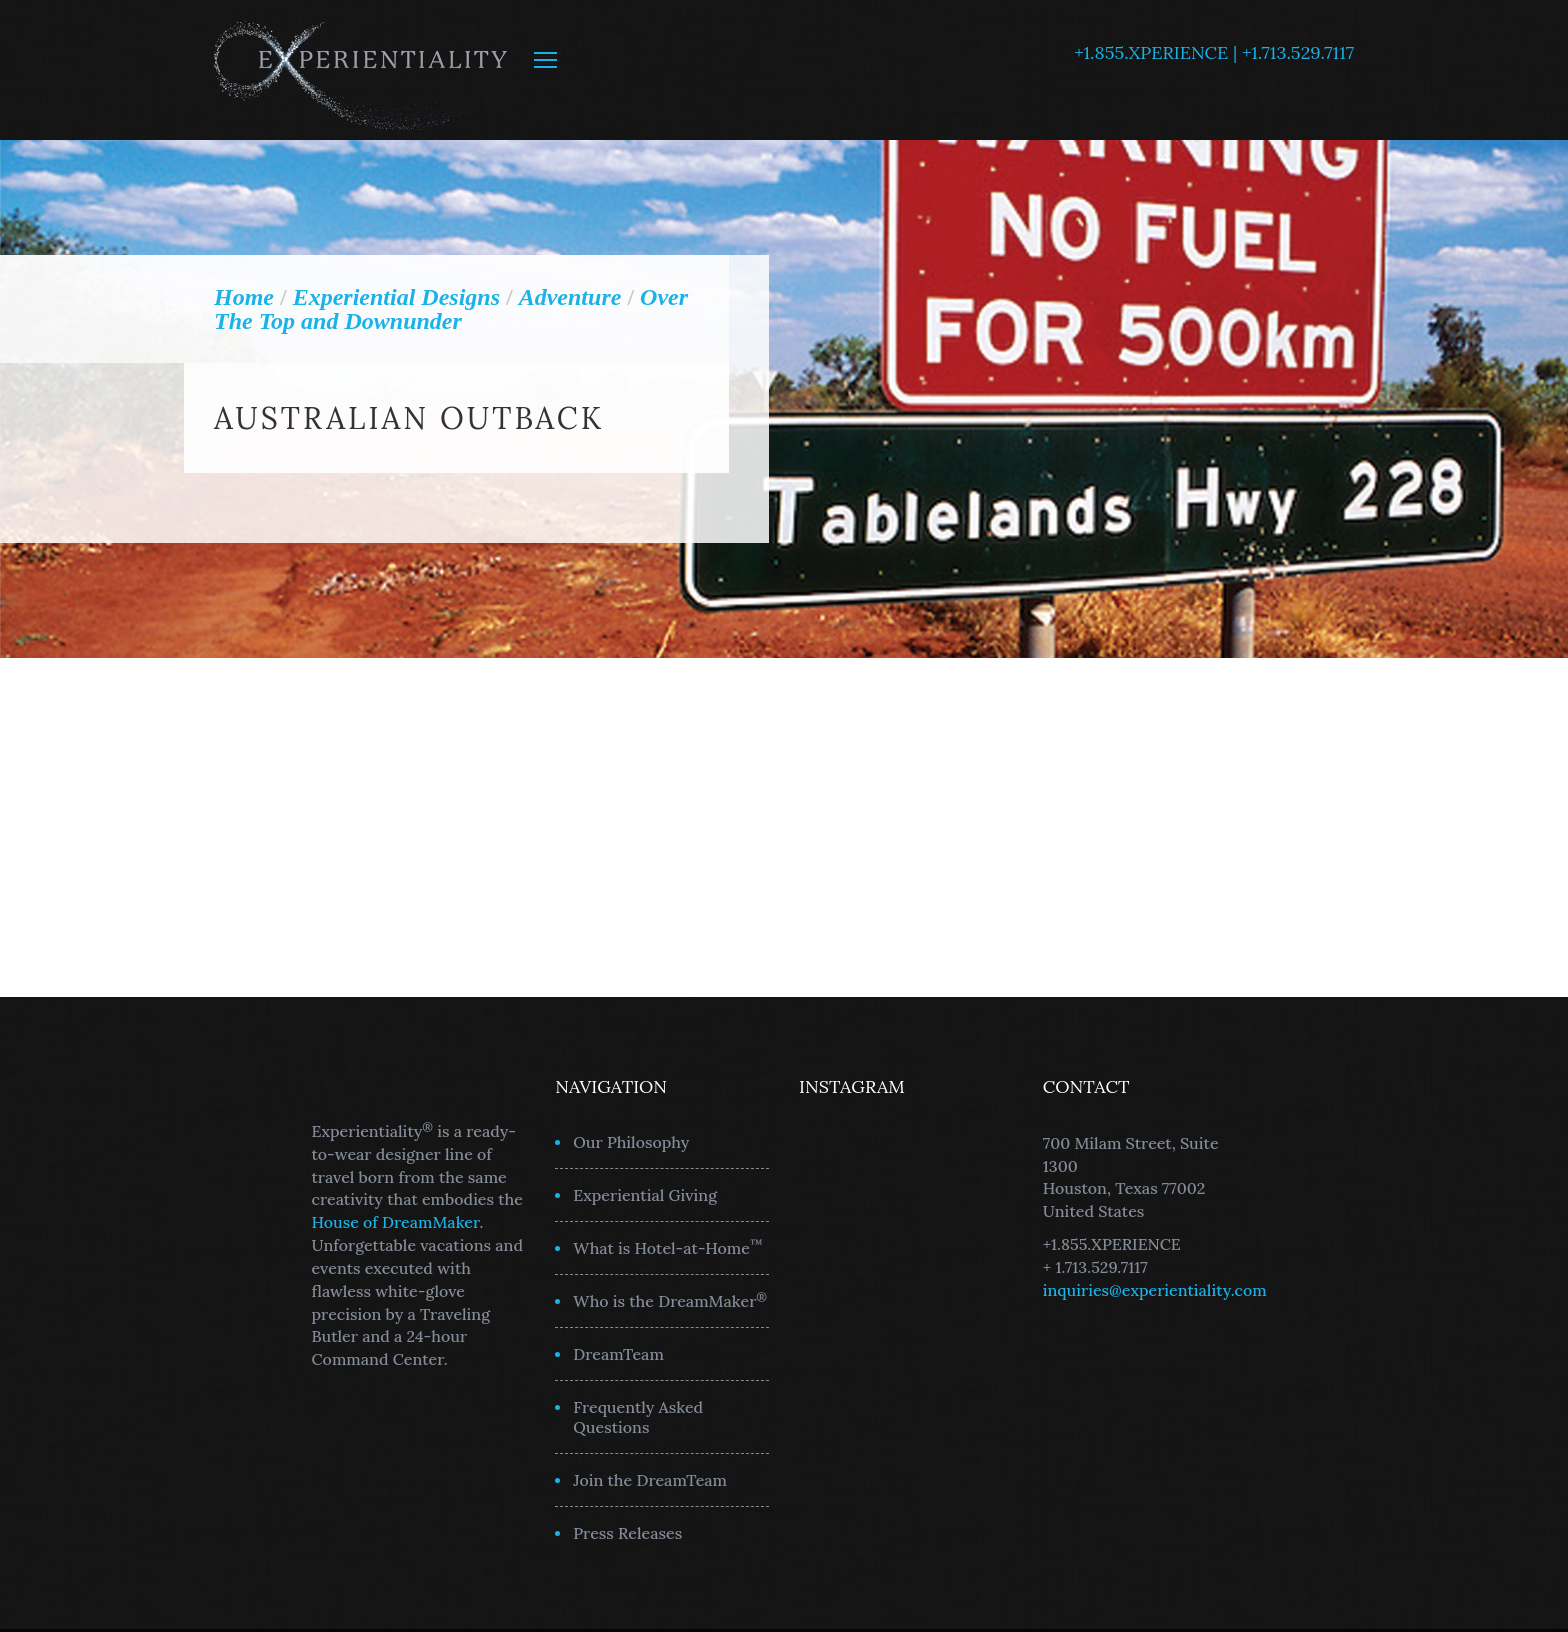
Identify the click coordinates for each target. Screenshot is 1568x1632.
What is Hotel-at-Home (668, 1247)
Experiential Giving (645, 1195)
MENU (545, 60)
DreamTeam (618, 1354)
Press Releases (627, 1533)
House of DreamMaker (396, 1222)
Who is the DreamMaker (670, 1300)
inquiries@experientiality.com (1155, 1290)
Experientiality (361, 70)
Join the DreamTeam (650, 1480)
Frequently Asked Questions (638, 1417)
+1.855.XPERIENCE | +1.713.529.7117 (1214, 52)
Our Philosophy (631, 1142)
